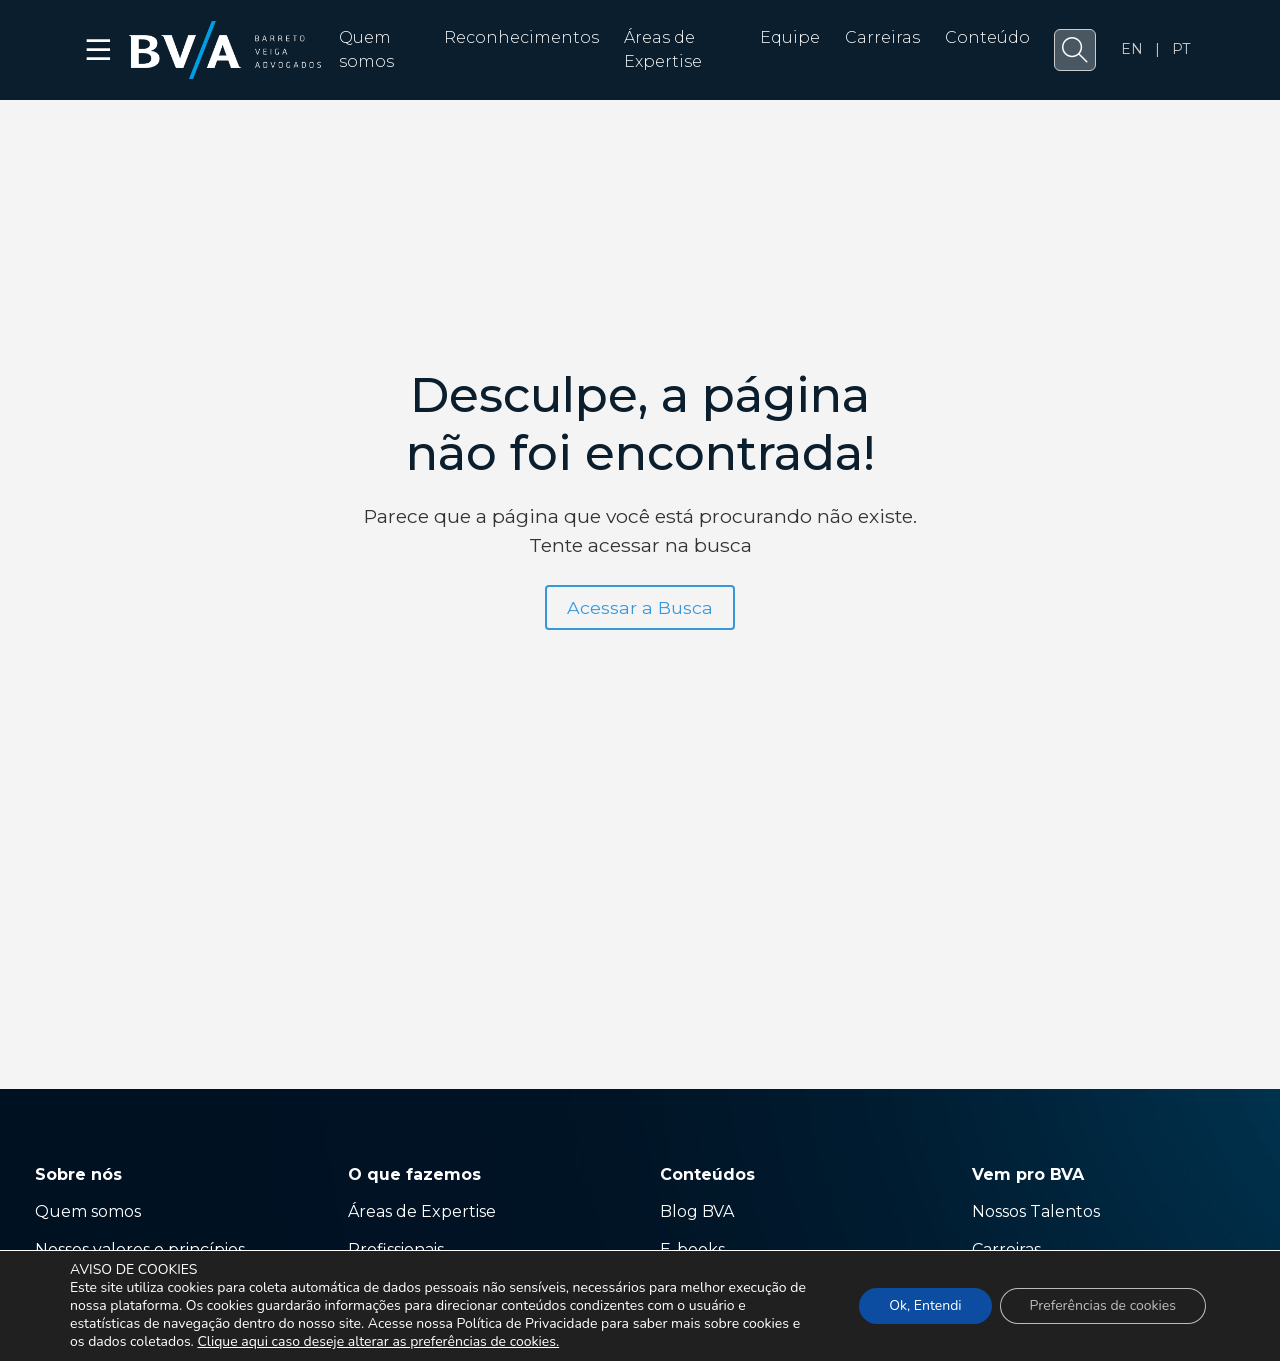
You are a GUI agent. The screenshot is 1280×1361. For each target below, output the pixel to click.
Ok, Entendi (925, 1305)
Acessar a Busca (640, 607)
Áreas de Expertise (422, 1211)
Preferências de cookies (1103, 1305)
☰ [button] (99, 50)
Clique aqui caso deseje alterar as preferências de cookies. (378, 1342)
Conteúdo (987, 37)
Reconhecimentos (521, 37)
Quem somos (88, 1211)
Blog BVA (697, 1211)
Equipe (790, 37)
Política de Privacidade (526, 1323)
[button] (1075, 50)
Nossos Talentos (1036, 1211)
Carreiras (882, 37)
